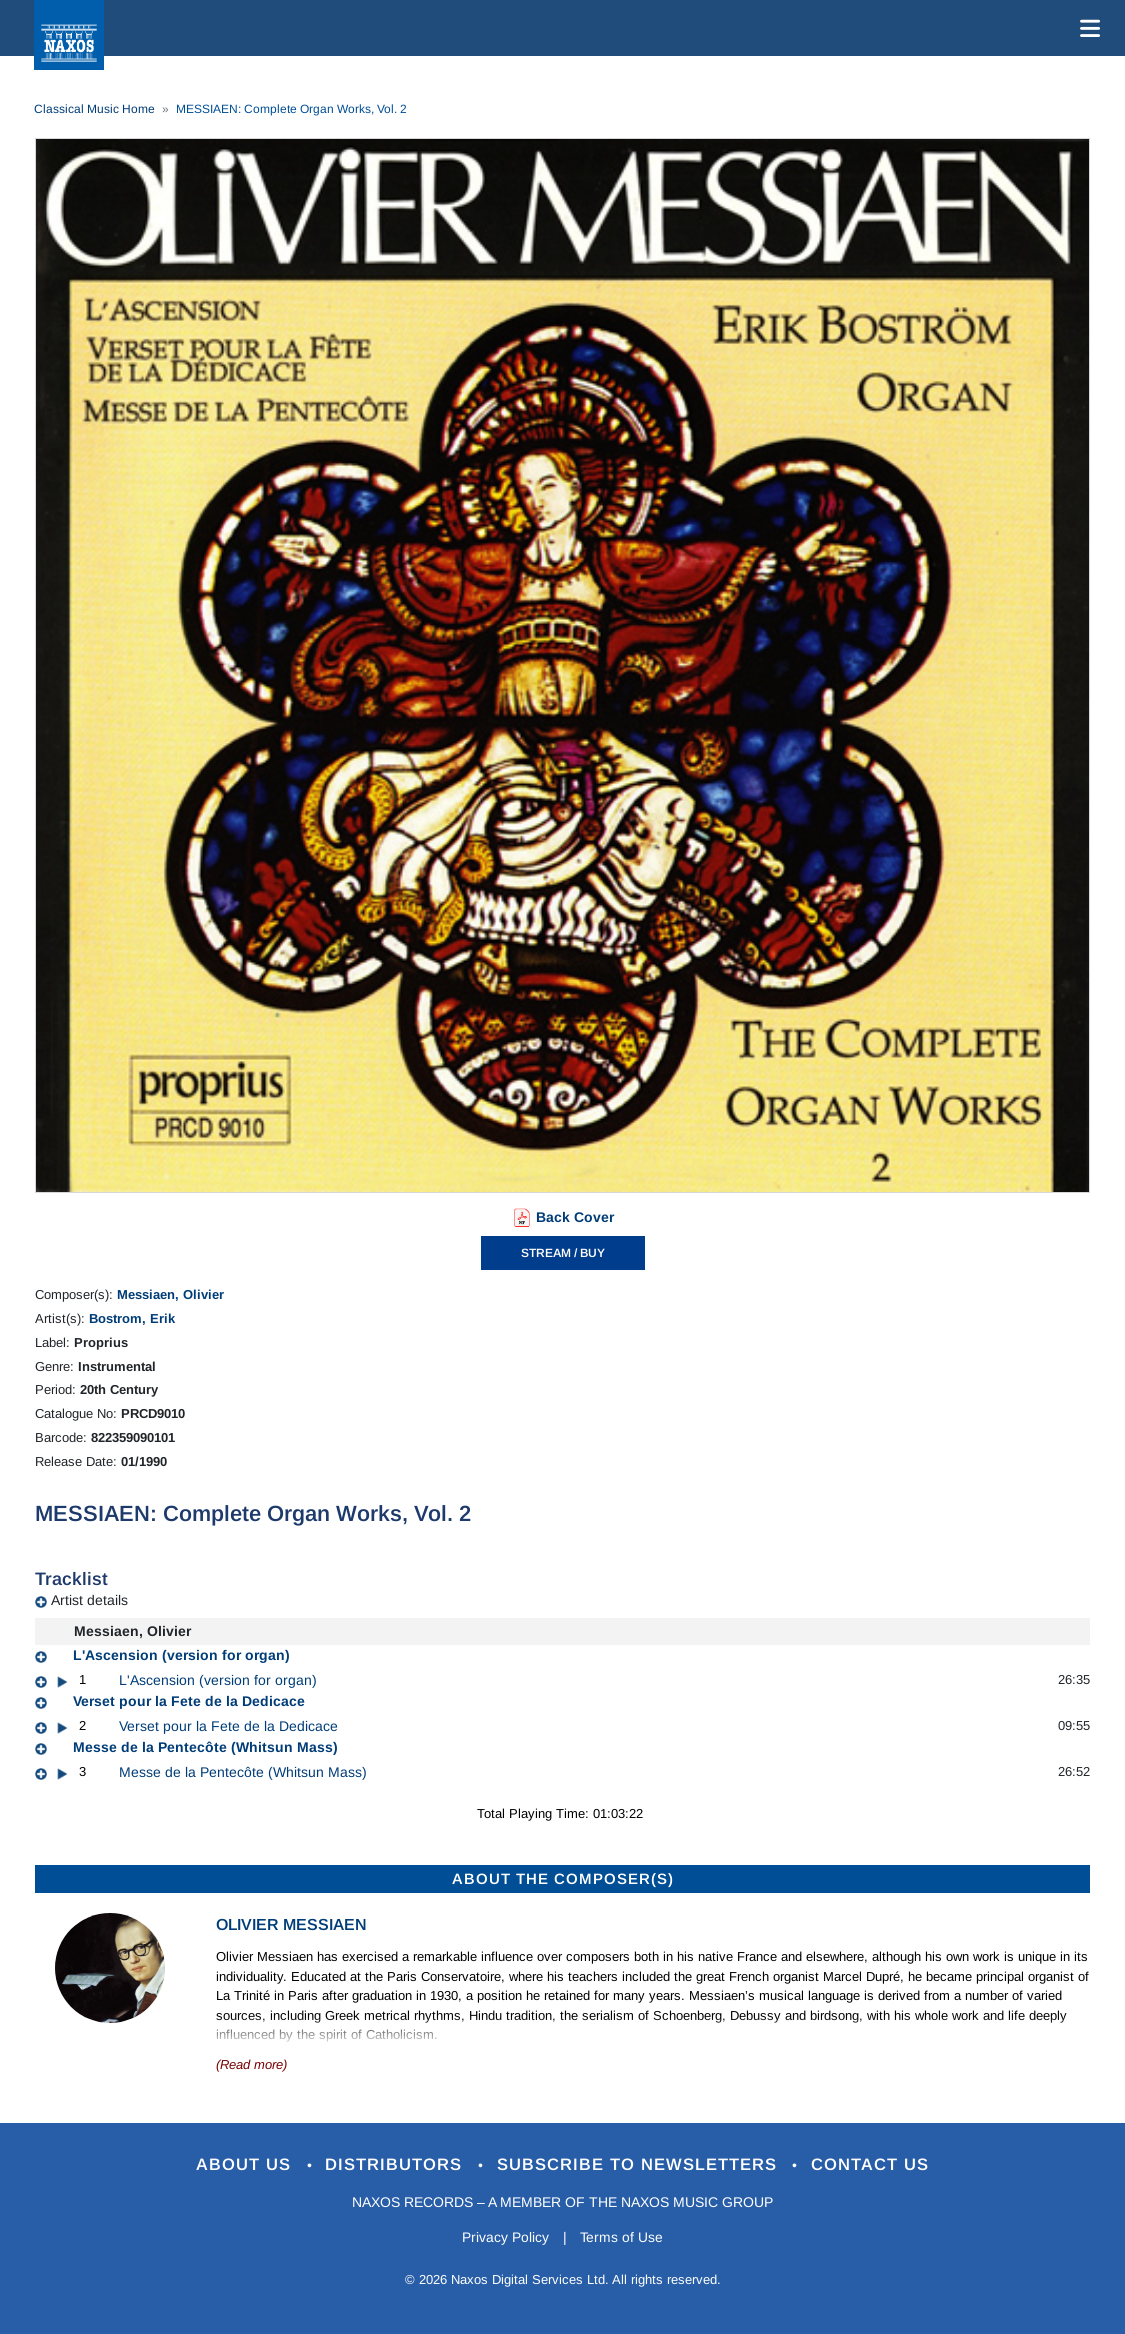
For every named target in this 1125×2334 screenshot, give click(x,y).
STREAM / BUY (563, 1253)
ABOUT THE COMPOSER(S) (563, 1878)
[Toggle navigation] (1086, 28)
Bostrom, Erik (132, 1318)
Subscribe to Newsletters (640, 2165)
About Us (245, 2165)
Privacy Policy (504, 2238)
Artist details (89, 1600)
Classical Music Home (94, 109)
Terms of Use (622, 2238)
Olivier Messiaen (291, 1924)
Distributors (396, 2165)
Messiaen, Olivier (170, 1294)
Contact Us (871, 2165)
